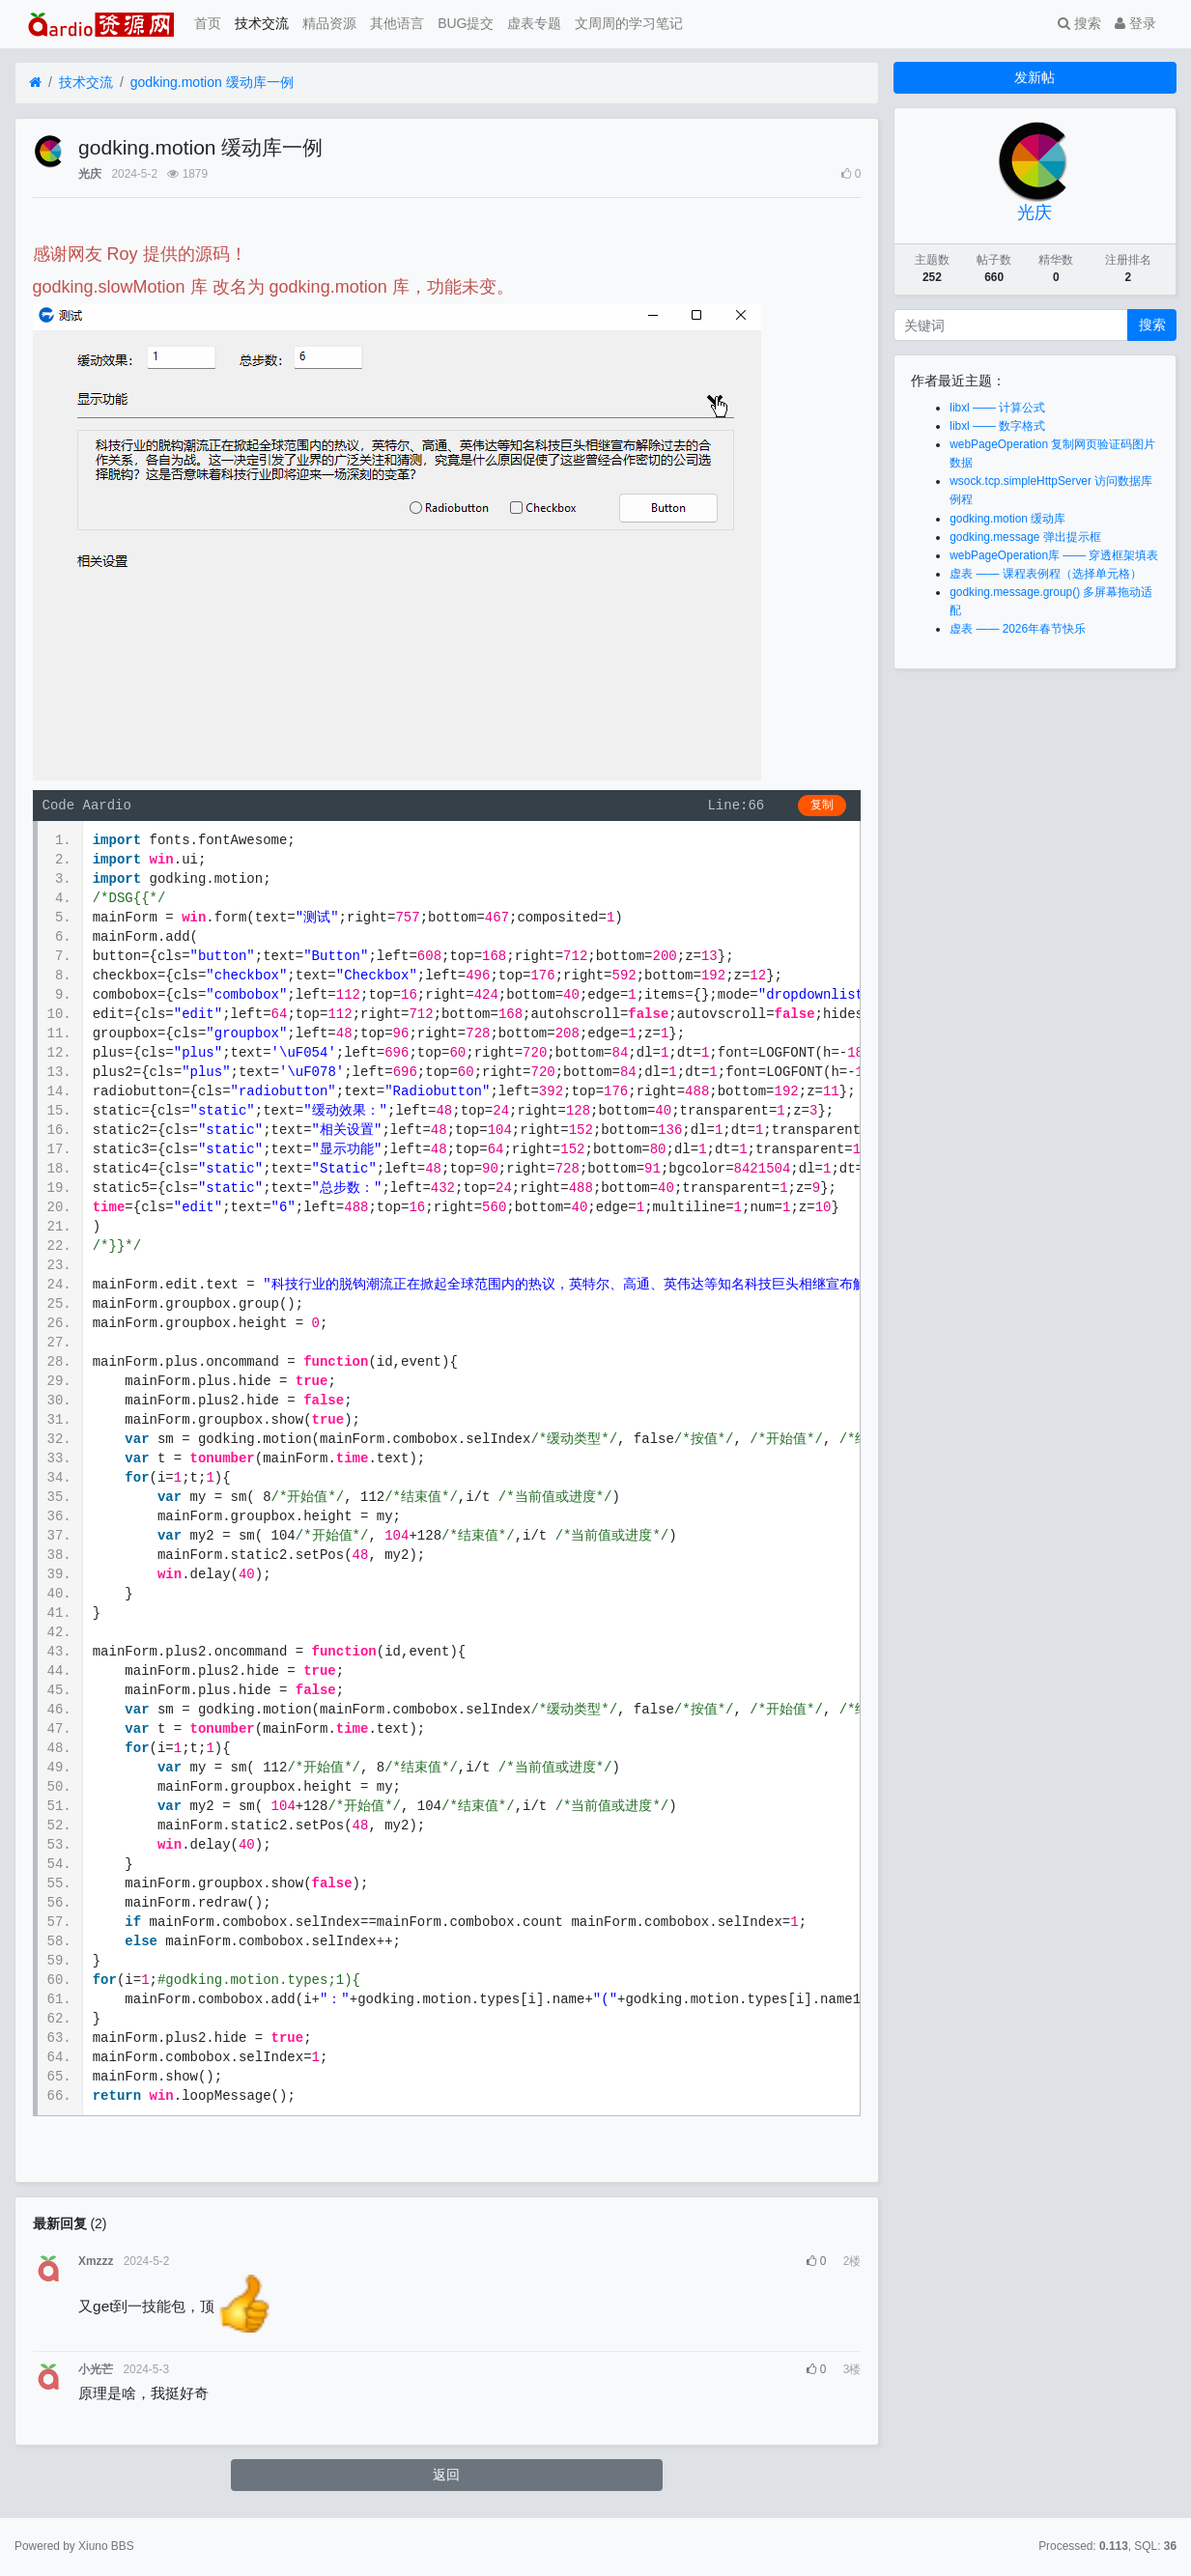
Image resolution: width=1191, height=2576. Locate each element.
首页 (207, 23)
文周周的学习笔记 (629, 23)
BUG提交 (466, 23)
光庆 (89, 174)
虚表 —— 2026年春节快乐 (1018, 629)
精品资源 (329, 23)
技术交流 (262, 23)
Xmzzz (95, 2261)
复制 (822, 805)
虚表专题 (534, 23)
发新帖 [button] (1034, 77)
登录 (1135, 23)
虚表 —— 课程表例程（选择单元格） (1045, 573)
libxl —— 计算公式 (997, 407)
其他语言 (397, 23)
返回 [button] (446, 2474)
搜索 (1079, 23)
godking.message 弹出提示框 (1025, 537)
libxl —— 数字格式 (997, 426)
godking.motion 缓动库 (1007, 518)
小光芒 (95, 2369)
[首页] (35, 82)
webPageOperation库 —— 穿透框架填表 (1054, 555)
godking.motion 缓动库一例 (212, 82)
